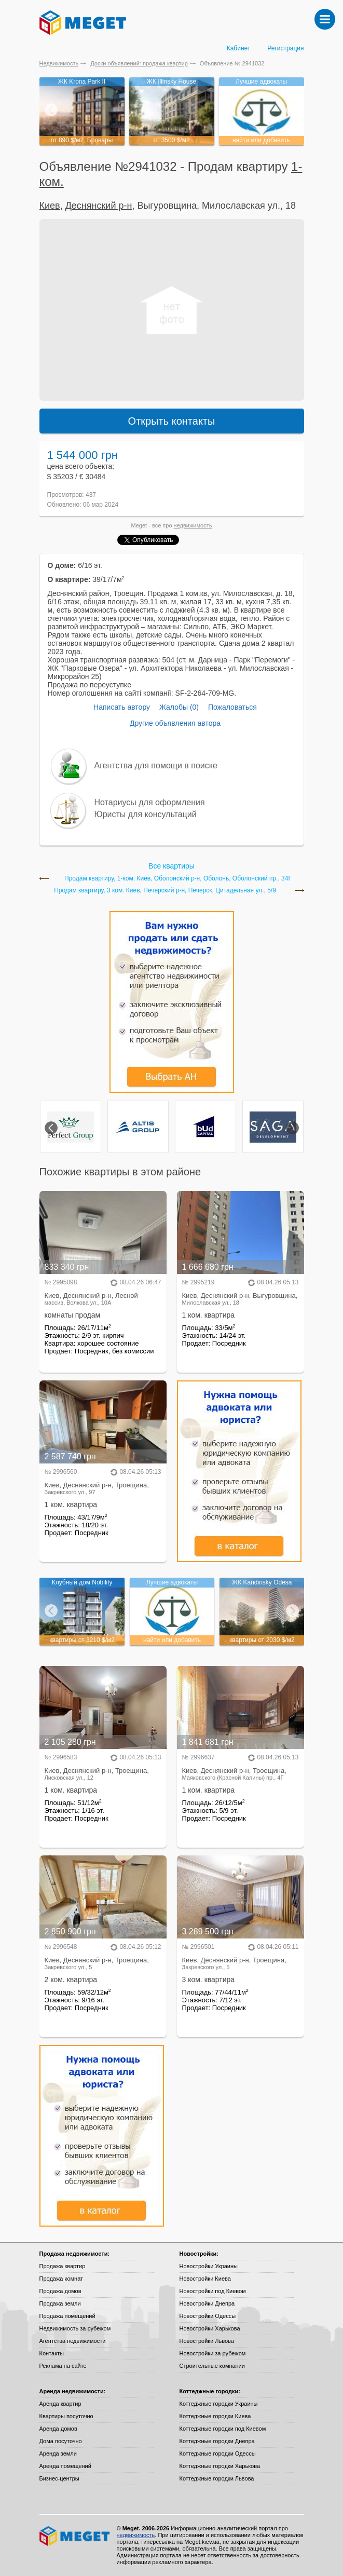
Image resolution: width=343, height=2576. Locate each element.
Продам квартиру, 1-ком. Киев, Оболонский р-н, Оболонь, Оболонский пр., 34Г (178, 878)
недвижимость (193, 525)
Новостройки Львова (207, 2341)
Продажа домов (60, 2291)
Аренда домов (58, 2428)
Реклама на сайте (63, 2366)
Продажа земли (60, 2303)
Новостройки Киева (205, 2278)
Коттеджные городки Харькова (220, 2466)
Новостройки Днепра (207, 2303)
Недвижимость (59, 63)
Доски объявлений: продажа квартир (139, 63)
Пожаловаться (232, 707)
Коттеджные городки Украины (219, 2404)
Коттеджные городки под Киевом (223, 2428)
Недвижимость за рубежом (75, 2328)
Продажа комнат (61, 2278)
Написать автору (121, 707)
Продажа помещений (67, 2316)
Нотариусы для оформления (149, 802)
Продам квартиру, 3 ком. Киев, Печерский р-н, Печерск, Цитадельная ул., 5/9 (165, 890)
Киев (49, 205)
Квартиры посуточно (66, 2416)
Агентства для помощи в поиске (155, 765)
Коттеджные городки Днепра (217, 2441)
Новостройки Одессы (208, 2316)
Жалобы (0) (179, 707)
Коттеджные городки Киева (215, 2416)
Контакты (51, 2353)
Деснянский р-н (98, 205)
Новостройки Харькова (210, 2328)
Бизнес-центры (59, 2478)
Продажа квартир (62, 2266)
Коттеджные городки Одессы (218, 2453)
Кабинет (239, 48)
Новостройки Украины (209, 2266)
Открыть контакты (171, 421)
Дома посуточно (60, 2441)
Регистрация (285, 48)
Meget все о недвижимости (75, 2536)
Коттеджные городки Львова (217, 2478)
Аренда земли (58, 2453)
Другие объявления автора (175, 723)
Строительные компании (212, 2366)
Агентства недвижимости (72, 2341)
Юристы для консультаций (145, 814)
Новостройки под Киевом (213, 2291)
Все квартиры (171, 866)
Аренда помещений (65, 2466)
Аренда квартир (60, 2404)
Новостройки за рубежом (213, 2353)
